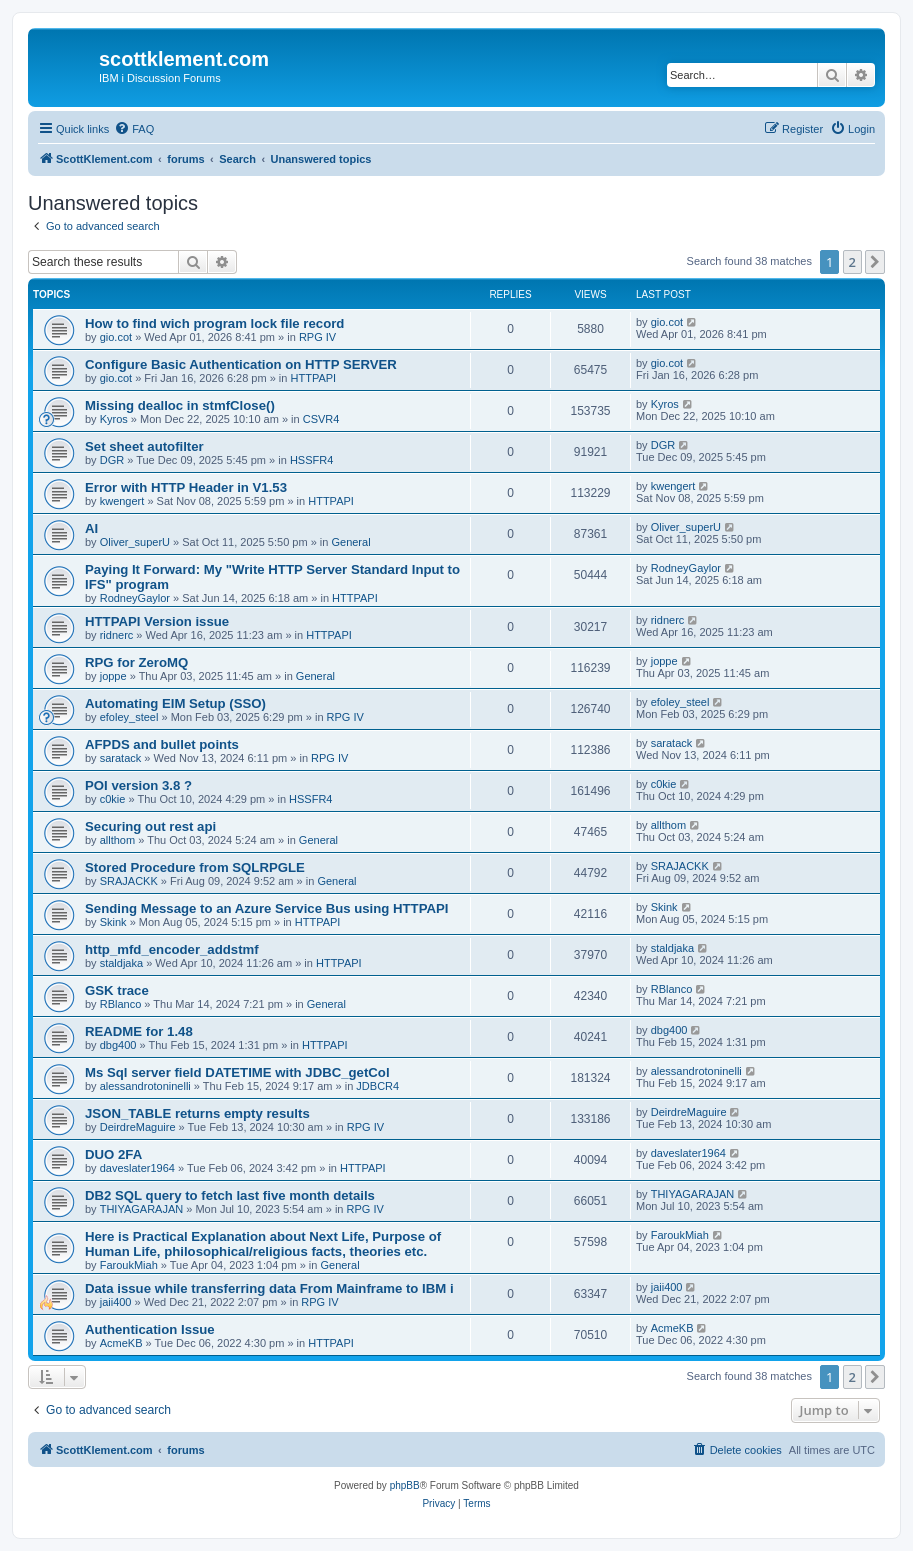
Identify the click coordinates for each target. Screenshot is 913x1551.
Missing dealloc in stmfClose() (180, 405)
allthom (117, 840)
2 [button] (852, 262)
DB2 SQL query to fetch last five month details (230, 1195)
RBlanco (121, 1004)
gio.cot (116, 337)
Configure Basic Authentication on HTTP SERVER (241, 364)
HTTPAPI (314, 378)
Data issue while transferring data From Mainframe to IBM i (269, 1288)
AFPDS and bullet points (162, 744)
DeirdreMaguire (138, 1127)
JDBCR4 (377, 1086)
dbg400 (118, 1045)
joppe (113, 676)
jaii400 (116, 1302)
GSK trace (117, 990)
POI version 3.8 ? (138, 785)
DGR (112, 460)
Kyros (114, 419)
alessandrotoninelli (145, 1086)
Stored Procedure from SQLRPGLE (195, 867)
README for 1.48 (139, 1031)
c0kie (113, 799)
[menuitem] (134, 129)
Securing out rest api (150, 826)
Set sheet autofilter (144, 446)
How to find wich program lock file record (214, 323)
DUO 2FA (113, 1154)
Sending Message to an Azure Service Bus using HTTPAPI (266, 908)
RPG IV (317, 337)
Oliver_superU (135, 542)
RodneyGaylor (135, 598)
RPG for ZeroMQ (136, 662)
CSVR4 (321, 419)
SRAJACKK (129, 881)
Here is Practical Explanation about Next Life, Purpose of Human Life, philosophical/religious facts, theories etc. (263, 1244)
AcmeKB (121, 1343)
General (350, 542)
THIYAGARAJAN (142, 1209)
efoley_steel (129, 717)
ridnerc (117, 635)
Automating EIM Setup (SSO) (175, 703)
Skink (113, 922)
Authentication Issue (150, 1329)
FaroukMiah (129, 1265)
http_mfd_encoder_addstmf (172, 949)
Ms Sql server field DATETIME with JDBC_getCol (237, 1072)
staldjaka (121, 963)
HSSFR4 (311, 460)
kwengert (122, 501)
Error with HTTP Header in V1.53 (186, 487)
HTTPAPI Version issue (157, 621)
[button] (875, 262)
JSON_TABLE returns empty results (197, 1113)
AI (91, 528)
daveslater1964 (137, 1168)
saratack (121, 758)
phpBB (405, 1485)
